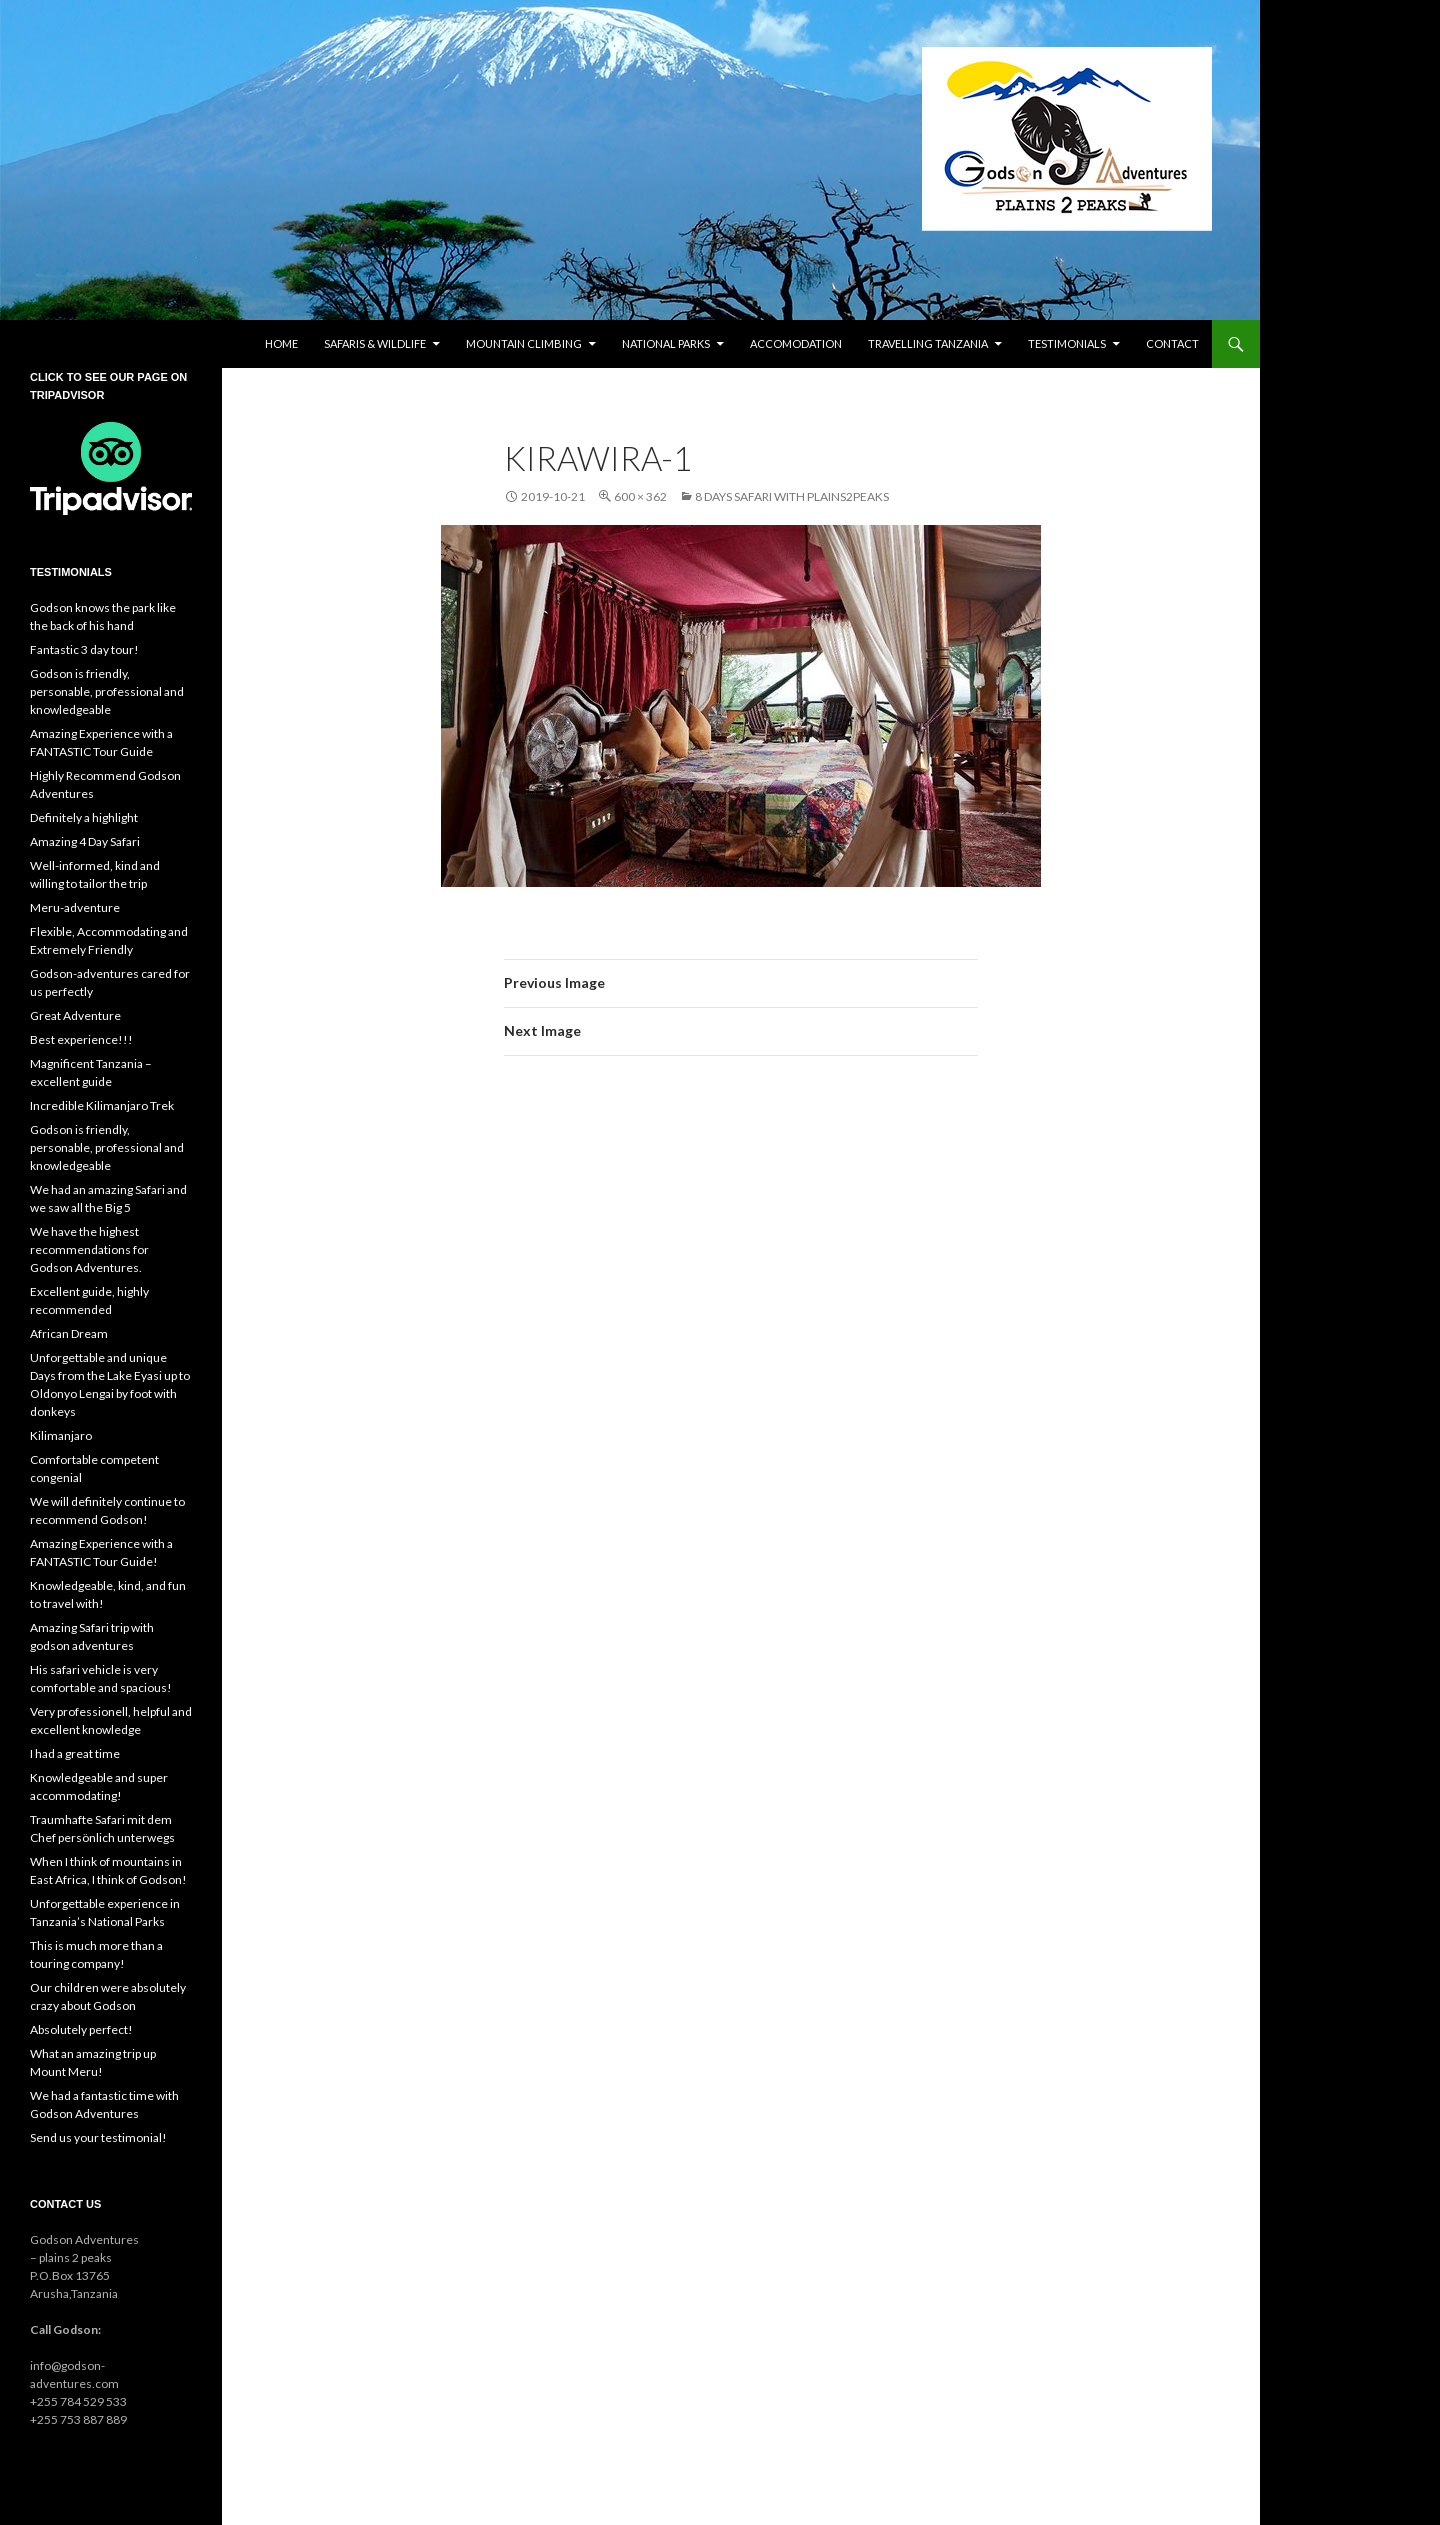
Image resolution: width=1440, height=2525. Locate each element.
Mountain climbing (524, 343)
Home (281, 343)
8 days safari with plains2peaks (792, 496)
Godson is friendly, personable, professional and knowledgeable (107, 691)
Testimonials (1067, 343)
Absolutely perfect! (81, 2029)
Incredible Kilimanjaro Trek (102, 1105)
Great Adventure (75, 1015)
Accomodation (796, 343)
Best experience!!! (81, 1039)
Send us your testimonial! (98, 2137)
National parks (666, 343)
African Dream (69, 1333)
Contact (1172, 343)
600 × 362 (640, 496)
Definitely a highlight (84, 817)
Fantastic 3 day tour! (84, 649)
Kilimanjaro (61, 1435)
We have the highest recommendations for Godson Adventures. (89, 1249)
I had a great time (75, 1753)
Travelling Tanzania (928, 343)
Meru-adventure (75, 907)
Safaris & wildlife (375, 343)
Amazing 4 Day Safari (85, 841)
